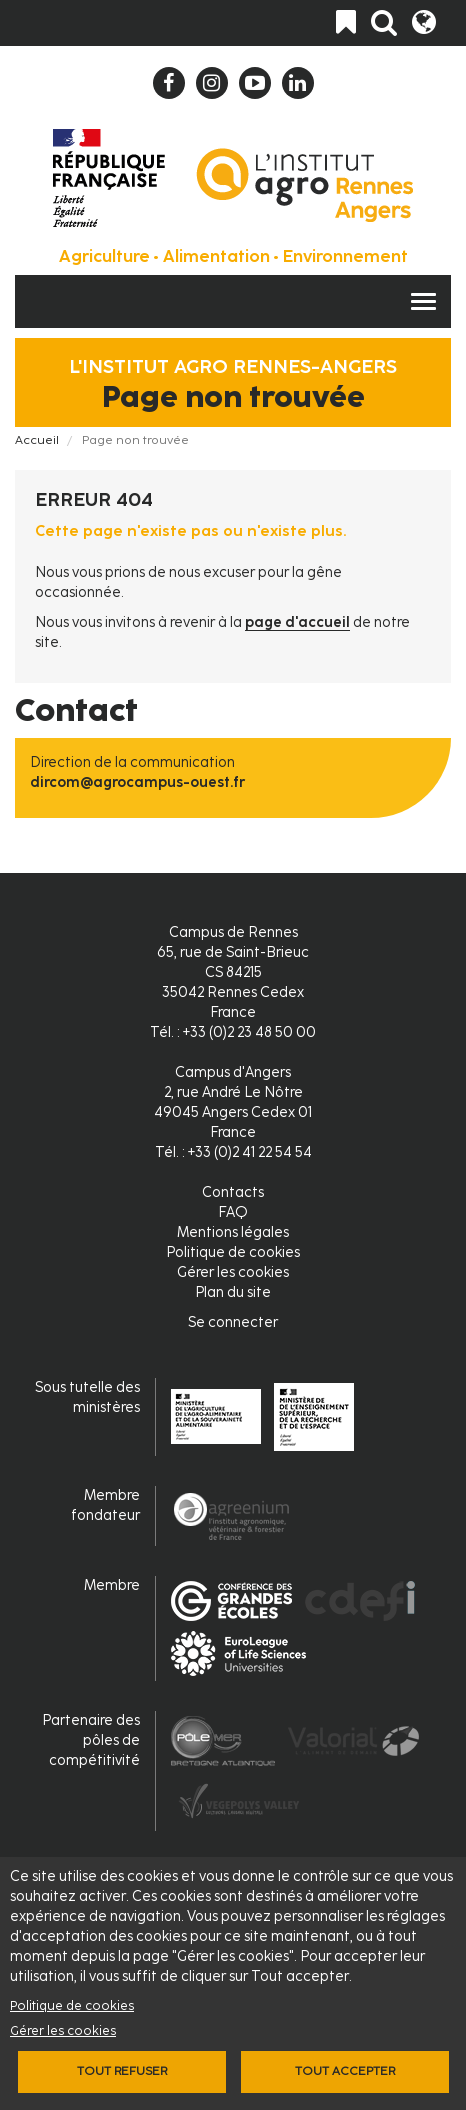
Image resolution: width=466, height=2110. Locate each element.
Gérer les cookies (63, 2030)
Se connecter (233, 1322)
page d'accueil (297, 622)
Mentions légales (233, 1232)
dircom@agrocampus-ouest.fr (137, 782)
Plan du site (233, 1292)
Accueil (37, 440)
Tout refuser (122, 2071)
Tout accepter (345, 2071)
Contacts (233, 1192)
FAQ (233, 1212)
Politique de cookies (72, 2005)
